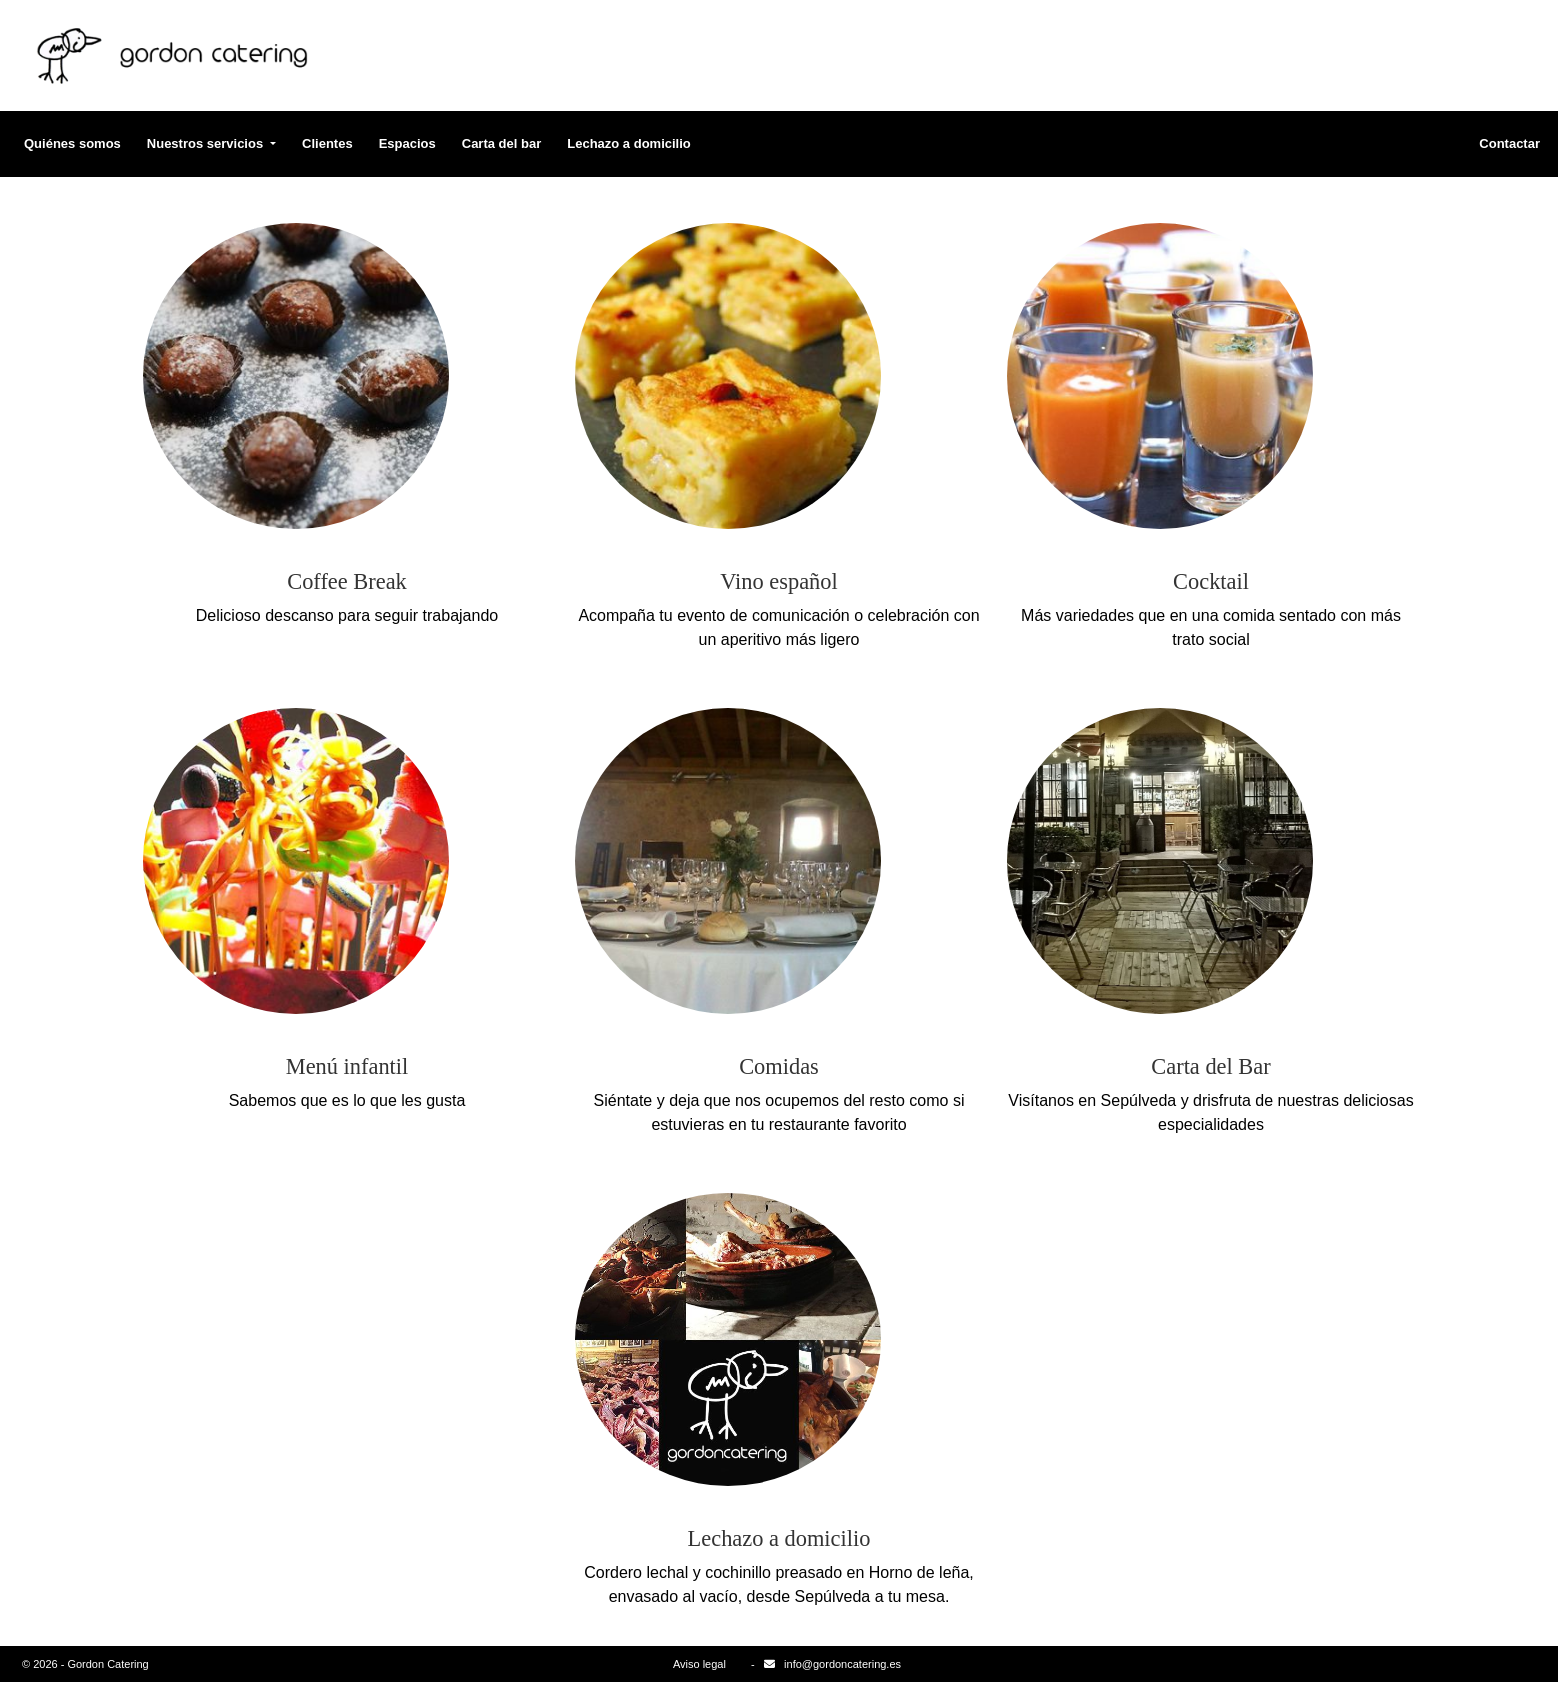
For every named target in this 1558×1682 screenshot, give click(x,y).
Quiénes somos (72, 143)
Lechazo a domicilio (629, 143)
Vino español (778, 581)
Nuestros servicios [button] (207, 143)
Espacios (407, 143)
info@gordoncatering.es (842, 1664)
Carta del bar (501, 143)
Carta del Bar (1210, 1066)
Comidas (779, 1066)
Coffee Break (347, 581)
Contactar (1509, 143)
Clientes (327, 143)
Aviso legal (699, 1664)
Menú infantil (347, 1066)
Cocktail (1211, 581)
